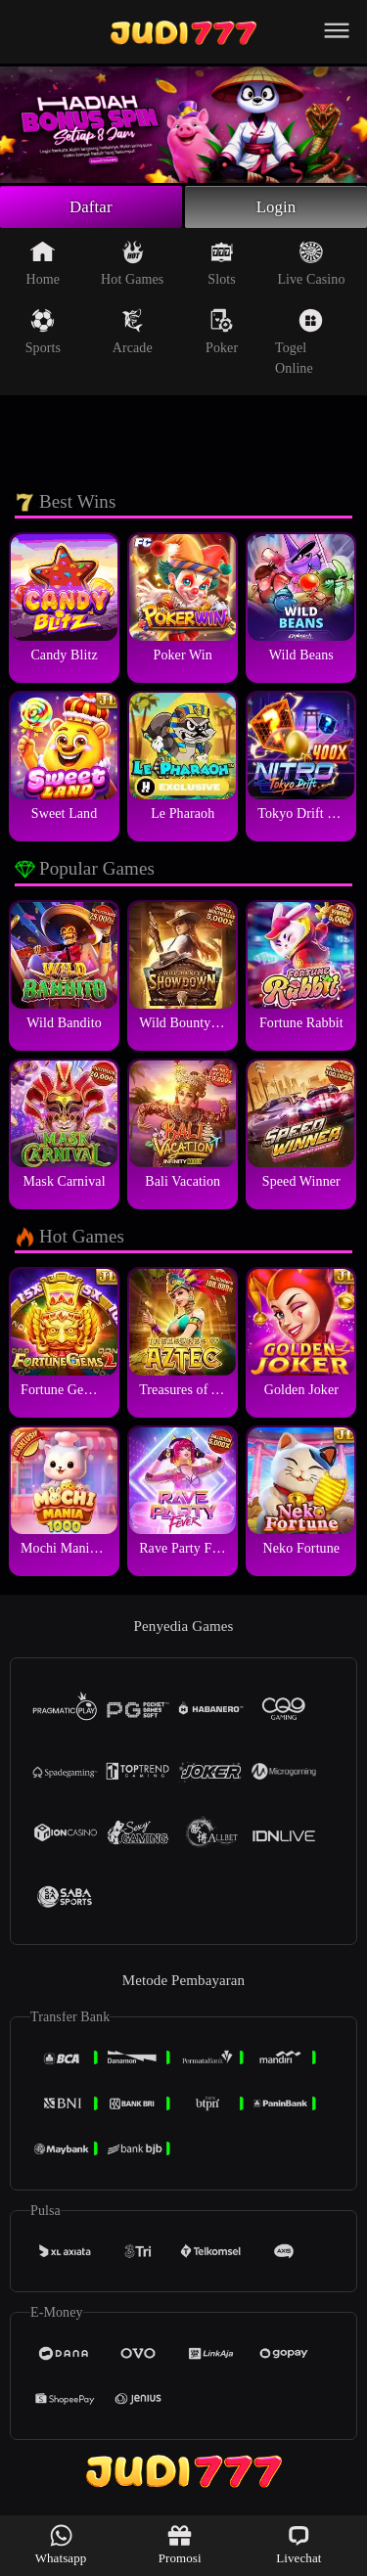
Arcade (133, 334)
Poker (222, 334)
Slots (221, 266)
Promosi (180, 2544)
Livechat (298, 2544)
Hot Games (132, 266)
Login (276, 208)
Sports (43, 334)
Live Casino (310, 266)
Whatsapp (61, 2544)
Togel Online (299, 345)
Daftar (92, 208)
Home (43, 266)
